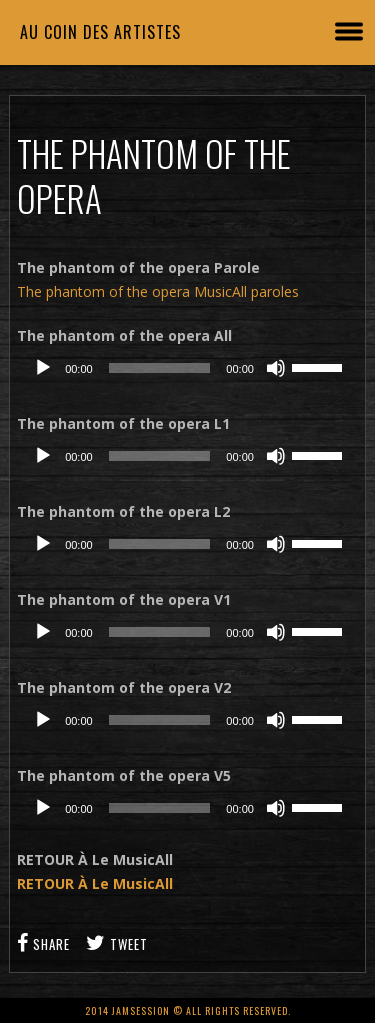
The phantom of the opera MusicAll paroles (158, 291)
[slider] (160, 368)
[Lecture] (43, 368)
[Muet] (276, 368)
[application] (187, 368)
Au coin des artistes (100, 32)
